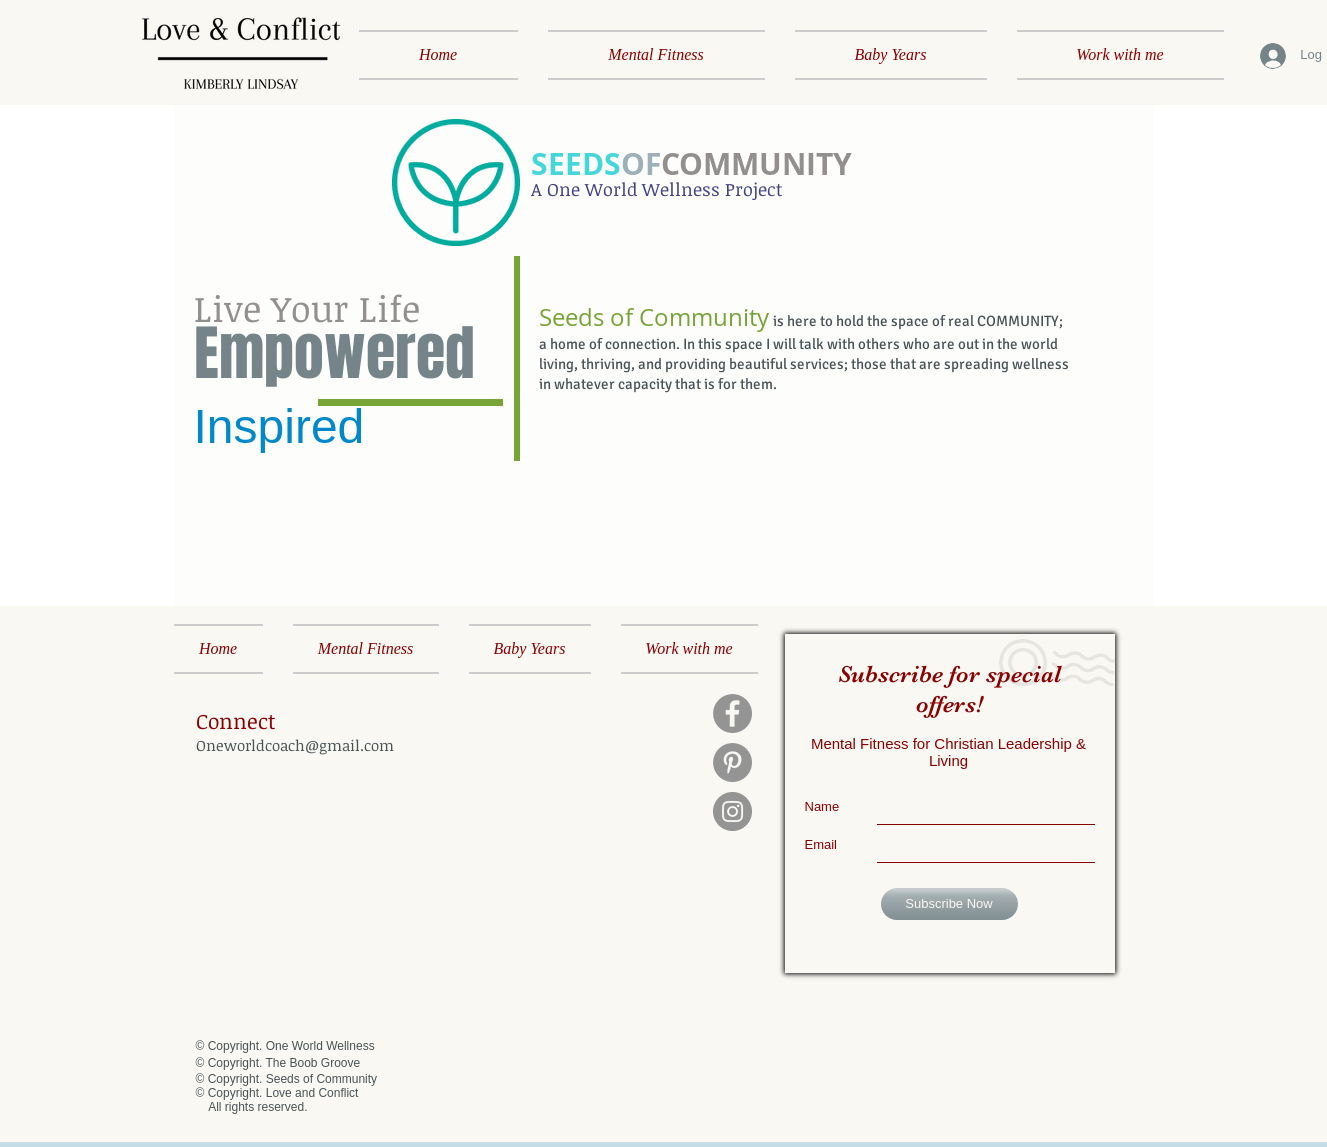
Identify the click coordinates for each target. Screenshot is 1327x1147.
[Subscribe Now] (949, 904)
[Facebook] (732, 713)
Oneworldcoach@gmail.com (295, 745)
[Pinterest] (732, 762)
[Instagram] (732, 811)
